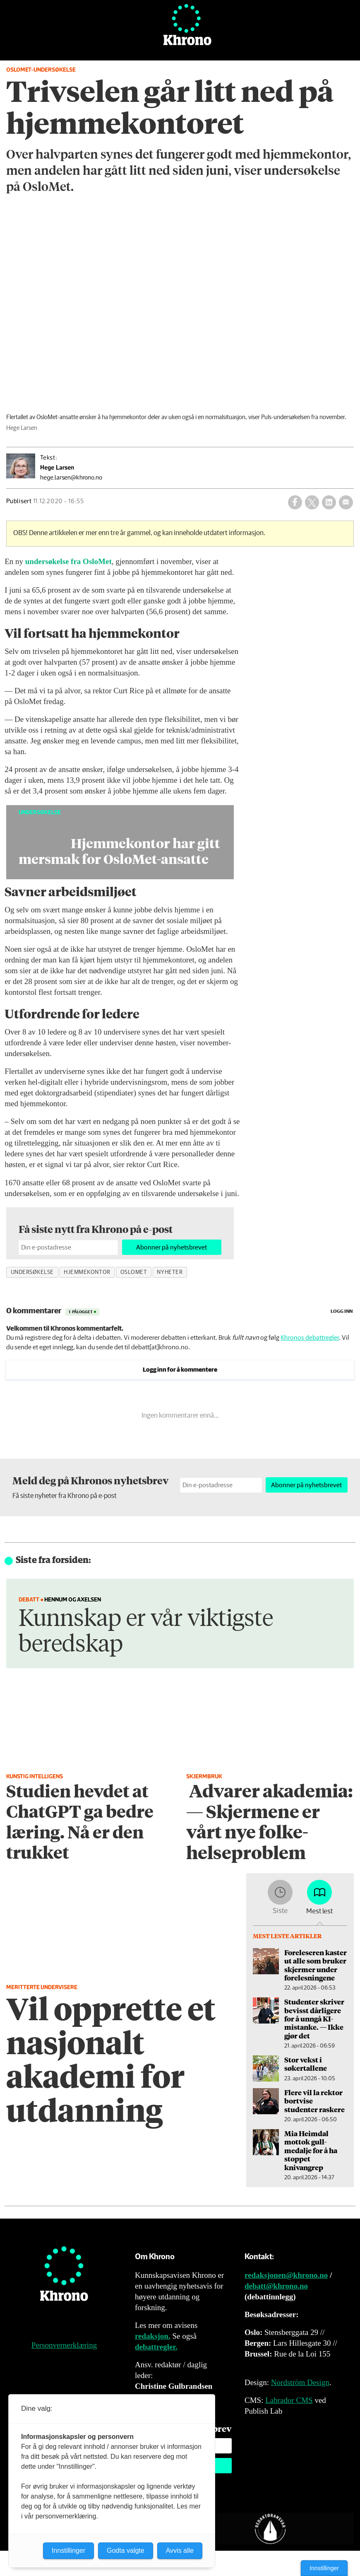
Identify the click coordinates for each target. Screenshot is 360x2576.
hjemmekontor (87, 1272)
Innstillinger (324, 2568)
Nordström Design (300, 2382)
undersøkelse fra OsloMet (68, 561)
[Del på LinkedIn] (329, 502)
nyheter (169, 1272)
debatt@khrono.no (276, 2286)
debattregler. (156, 2346)
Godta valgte (125, 2550)
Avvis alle (180, 2550)
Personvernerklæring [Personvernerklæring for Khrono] (64, 2345)
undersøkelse (32, 1272)
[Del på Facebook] (295, 502)
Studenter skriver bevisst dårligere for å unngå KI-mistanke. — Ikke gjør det (314, 2019)
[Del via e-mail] (346, 502)
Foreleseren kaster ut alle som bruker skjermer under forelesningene (315, 1965)
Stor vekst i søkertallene (305, 2064)
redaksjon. (152, 2336)
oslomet (133, 1272)
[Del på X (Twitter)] (312, 502)
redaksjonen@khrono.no (286, 2275)
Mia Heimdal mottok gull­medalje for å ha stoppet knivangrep (310, 2150)
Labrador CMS (289, 2400)
